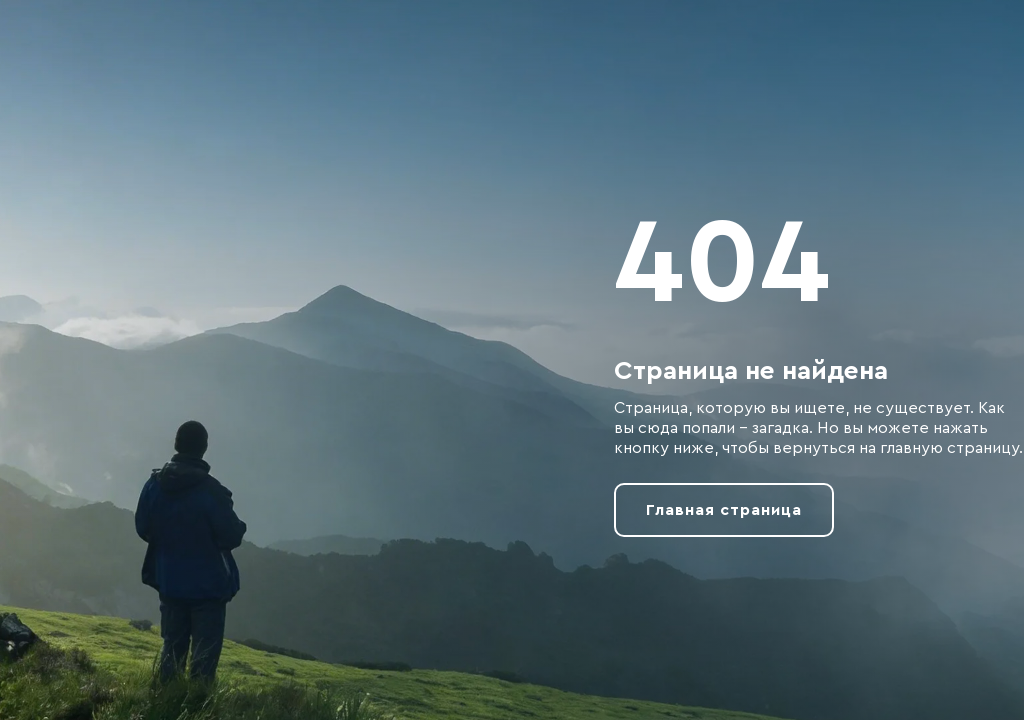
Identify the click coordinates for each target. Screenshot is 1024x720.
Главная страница (724, 510)
